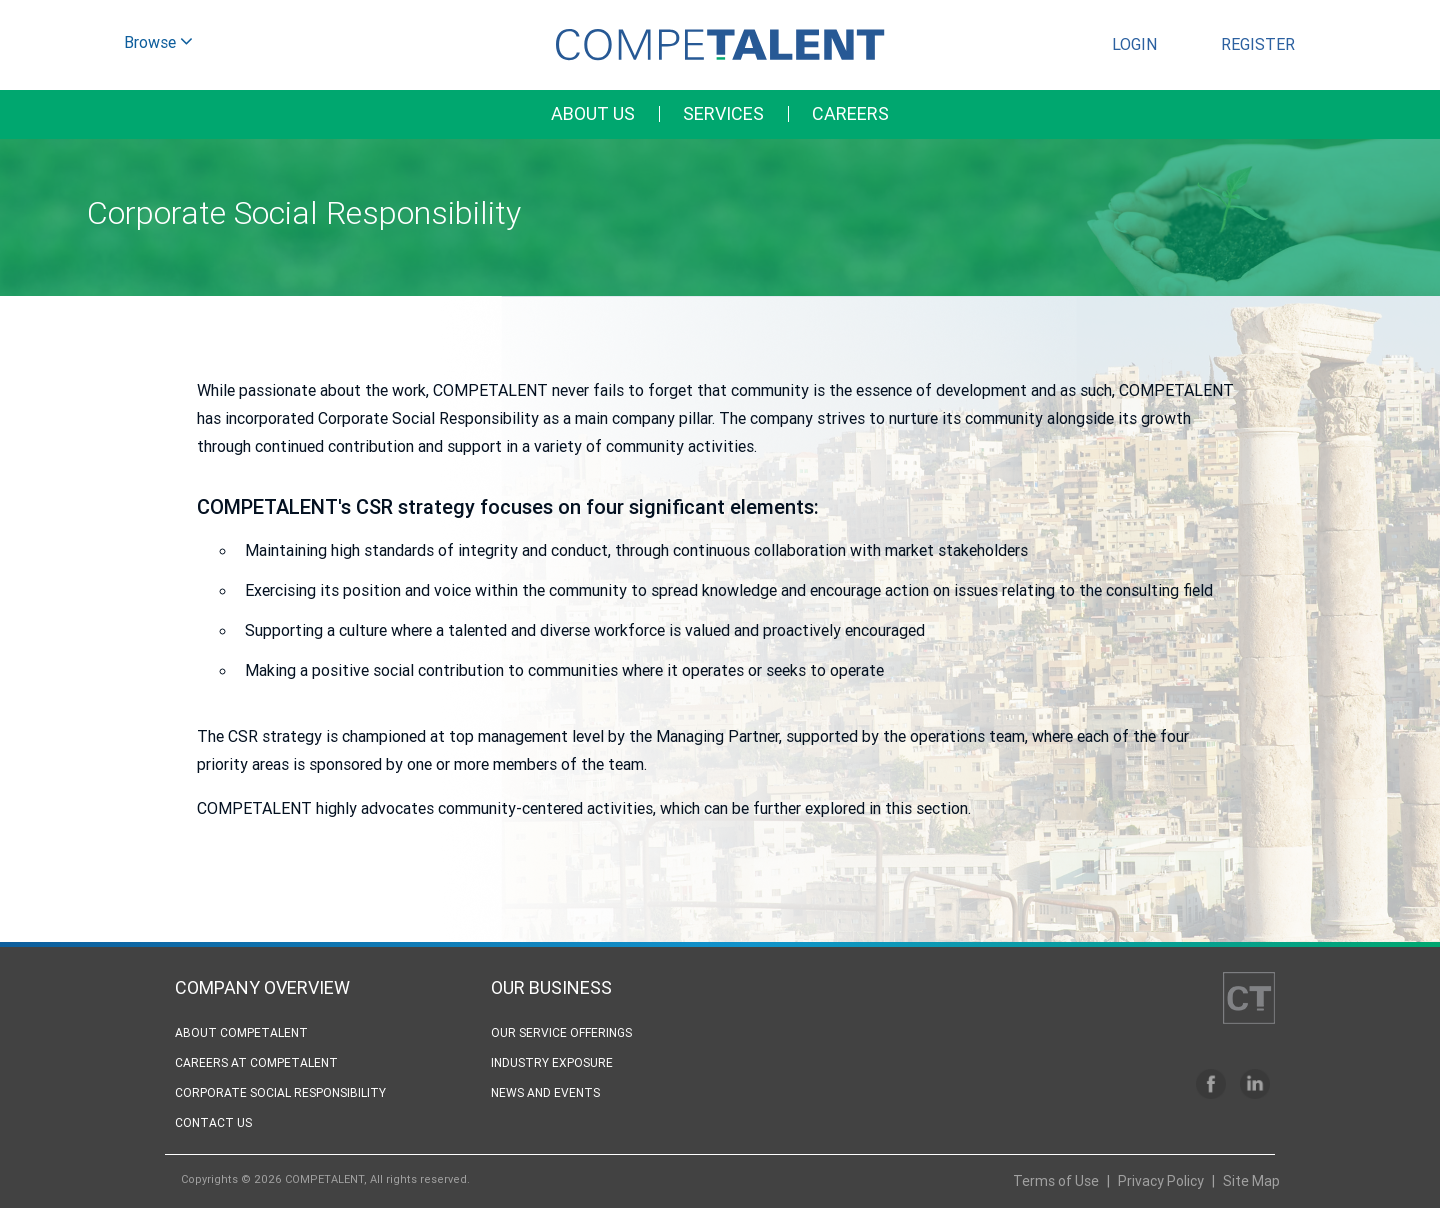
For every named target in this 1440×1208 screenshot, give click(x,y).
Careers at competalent (256, 1062)
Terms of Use (1056, 1181)
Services (723, 113)
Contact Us (213, 1122)
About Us (593, 113)
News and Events (545, 1092)
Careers (850, 113)
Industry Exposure (552, 1062)
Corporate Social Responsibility (280, 1092)
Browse (158, 44)
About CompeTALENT (241, 1032)
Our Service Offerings (561, 1032)
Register (1258, 44)
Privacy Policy (1161, 1181)
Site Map (1251, 1181)
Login (1134, 44)
